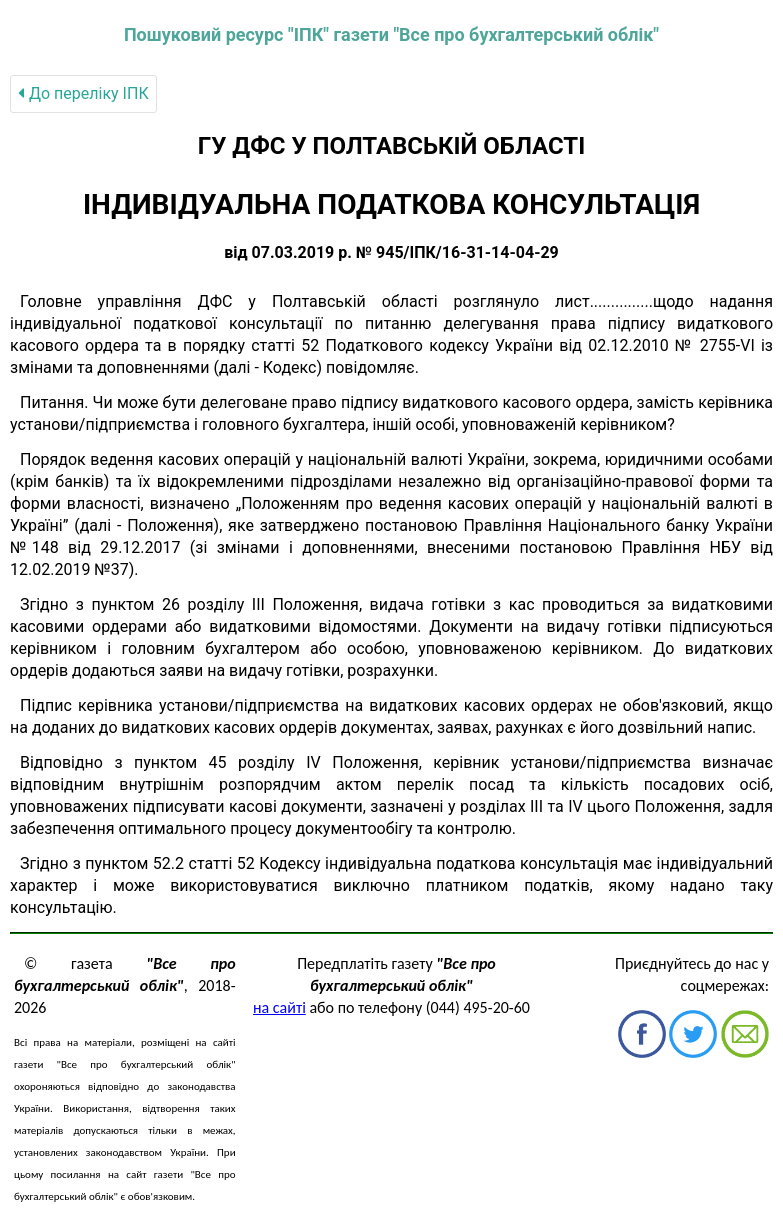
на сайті (279, 1007)
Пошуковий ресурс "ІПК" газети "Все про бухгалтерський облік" (391, 34)
